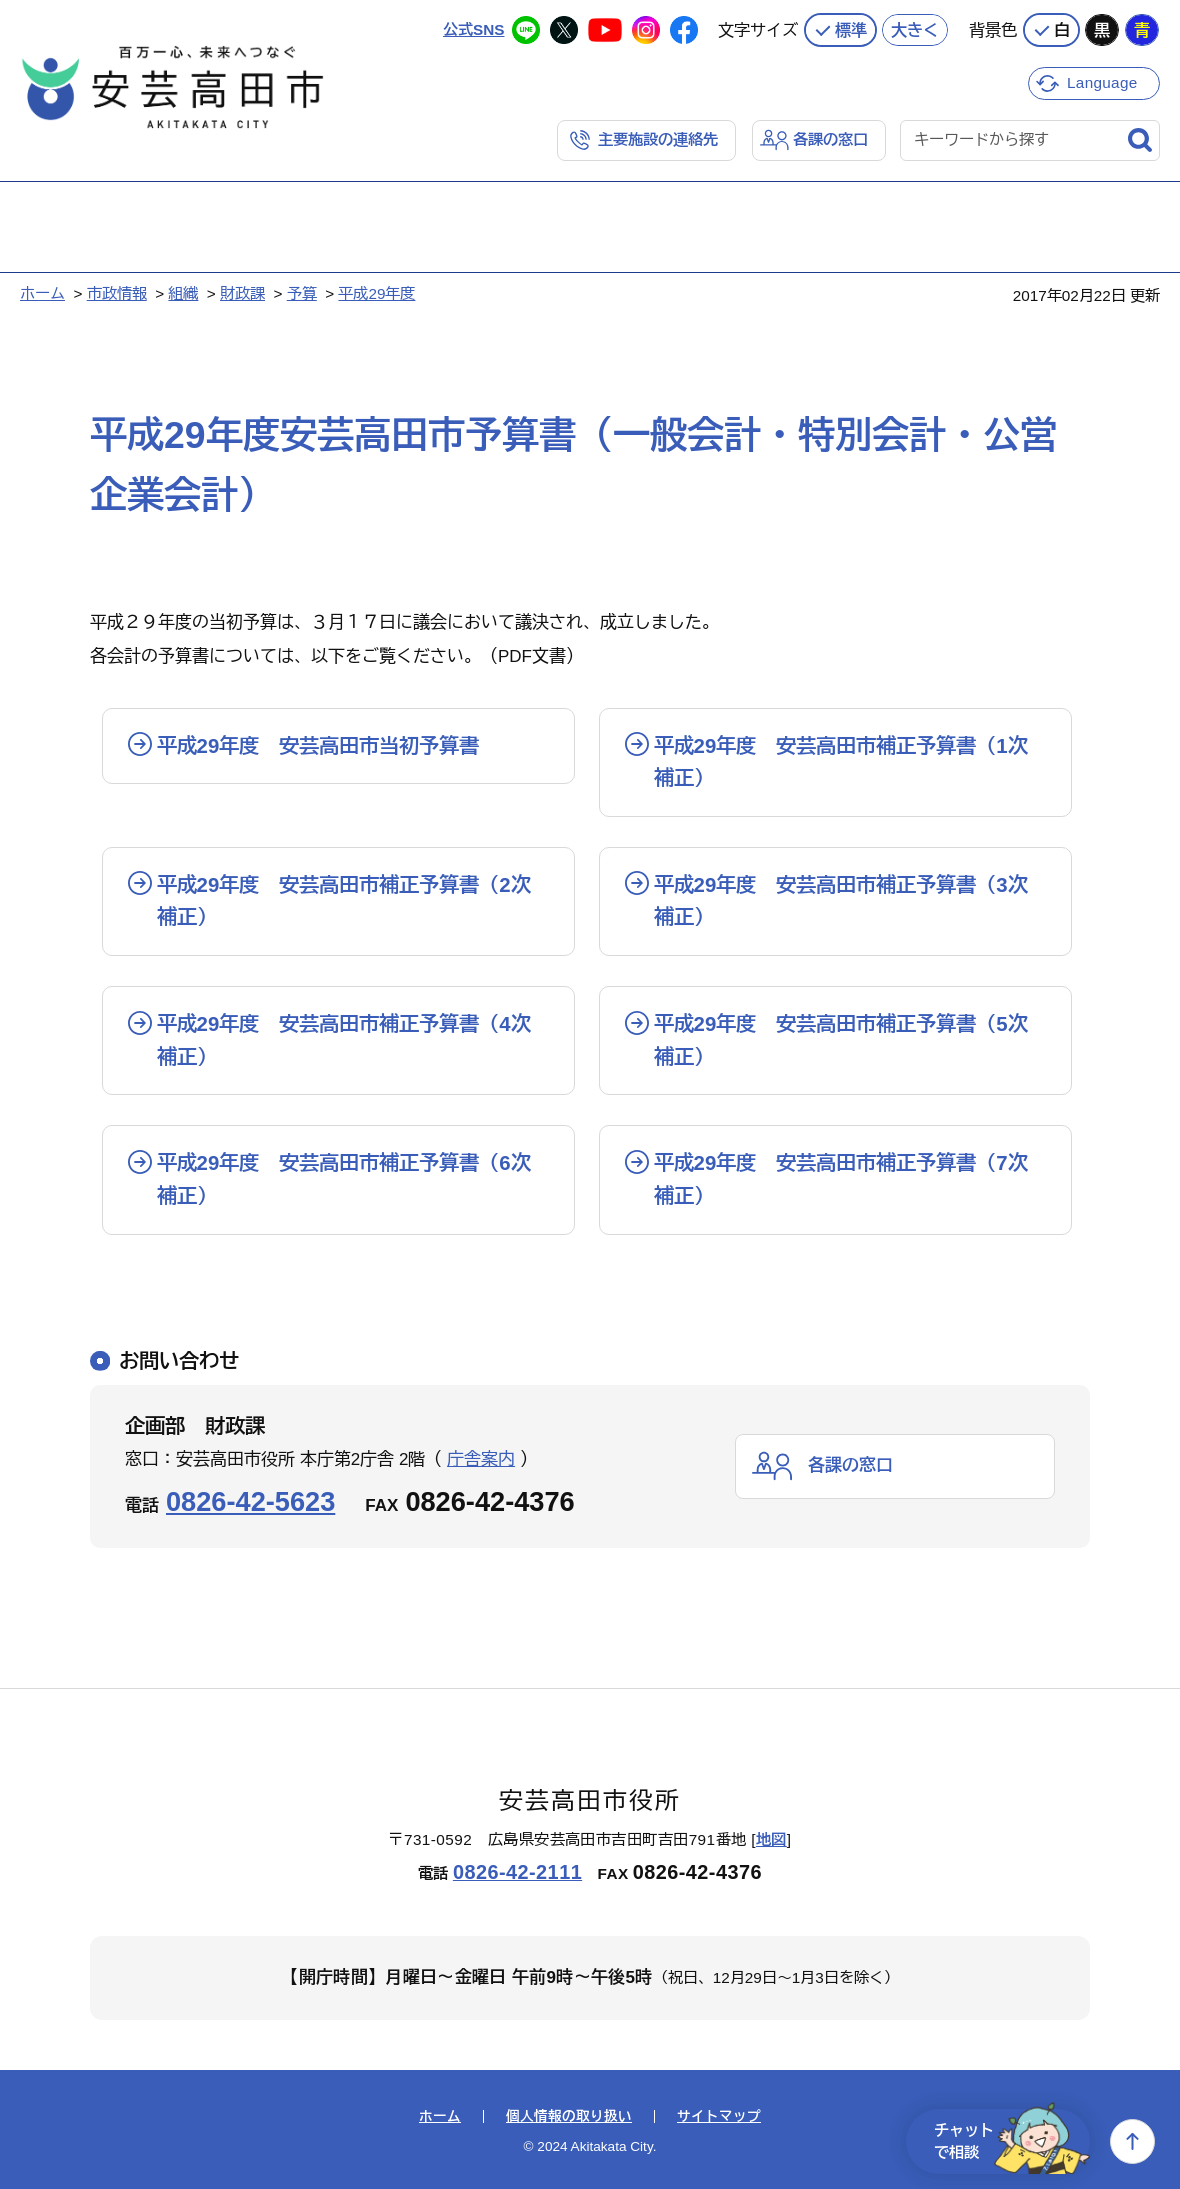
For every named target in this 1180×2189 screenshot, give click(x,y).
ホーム (42, 293)
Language (1102, 82)
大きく (915, 30)
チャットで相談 (1012, 2141)
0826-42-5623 (250, 1501)
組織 (183, 293)
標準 (851, 30)
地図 (771, 1839)
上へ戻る (1132, 2141)
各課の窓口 (830, 139)
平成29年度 (376, 293)
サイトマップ (719, 2117)
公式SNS (473, 29)
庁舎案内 (481, 1459)
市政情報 (117, 293)
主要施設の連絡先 (658, 139)
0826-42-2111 (517, 1872)
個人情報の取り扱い (569, 2117)
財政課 (242, 293)
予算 (302, 293)
